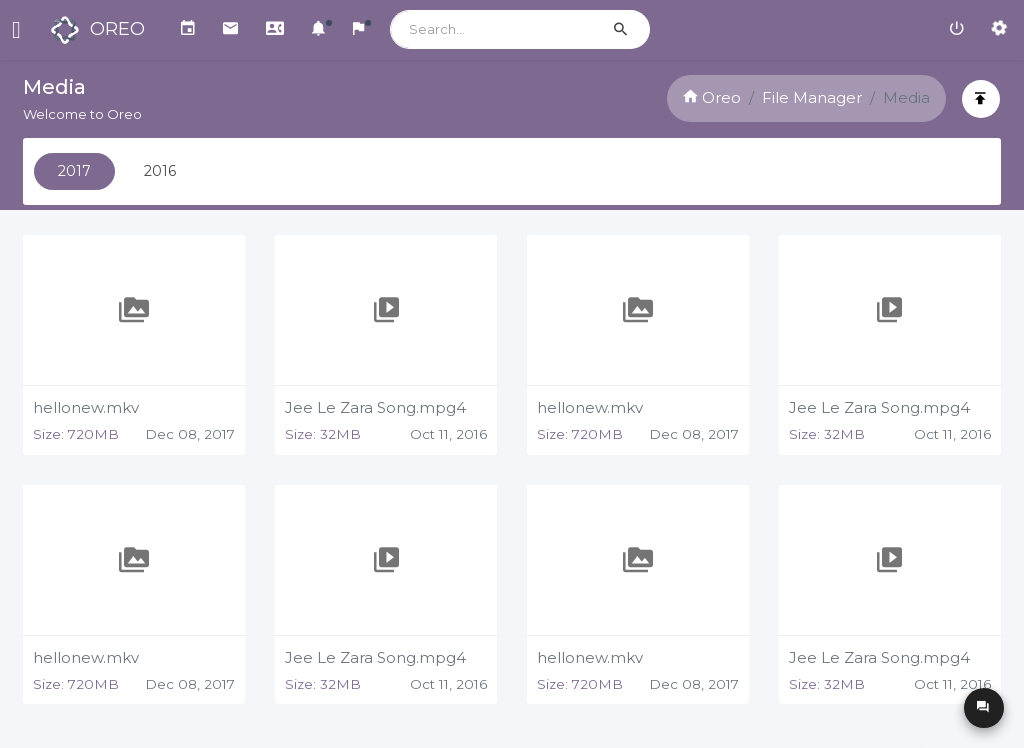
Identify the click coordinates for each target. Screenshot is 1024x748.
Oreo (710, 97)
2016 (162, 171)
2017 (76, 171)
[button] (318, 30)
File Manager (810, 97)
